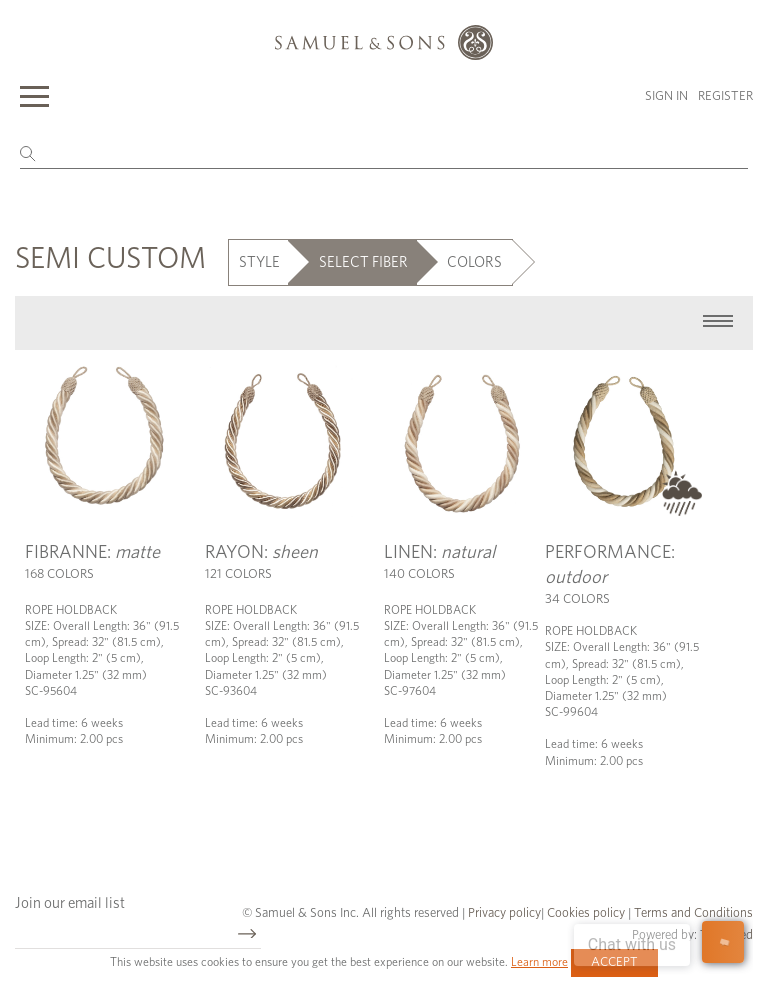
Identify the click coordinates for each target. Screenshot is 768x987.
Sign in (666, 96)
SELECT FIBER (363, 262)
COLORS (474, 262)
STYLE (259, 262)
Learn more (539, 962)
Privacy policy (504, 913)
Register (725, 96)
